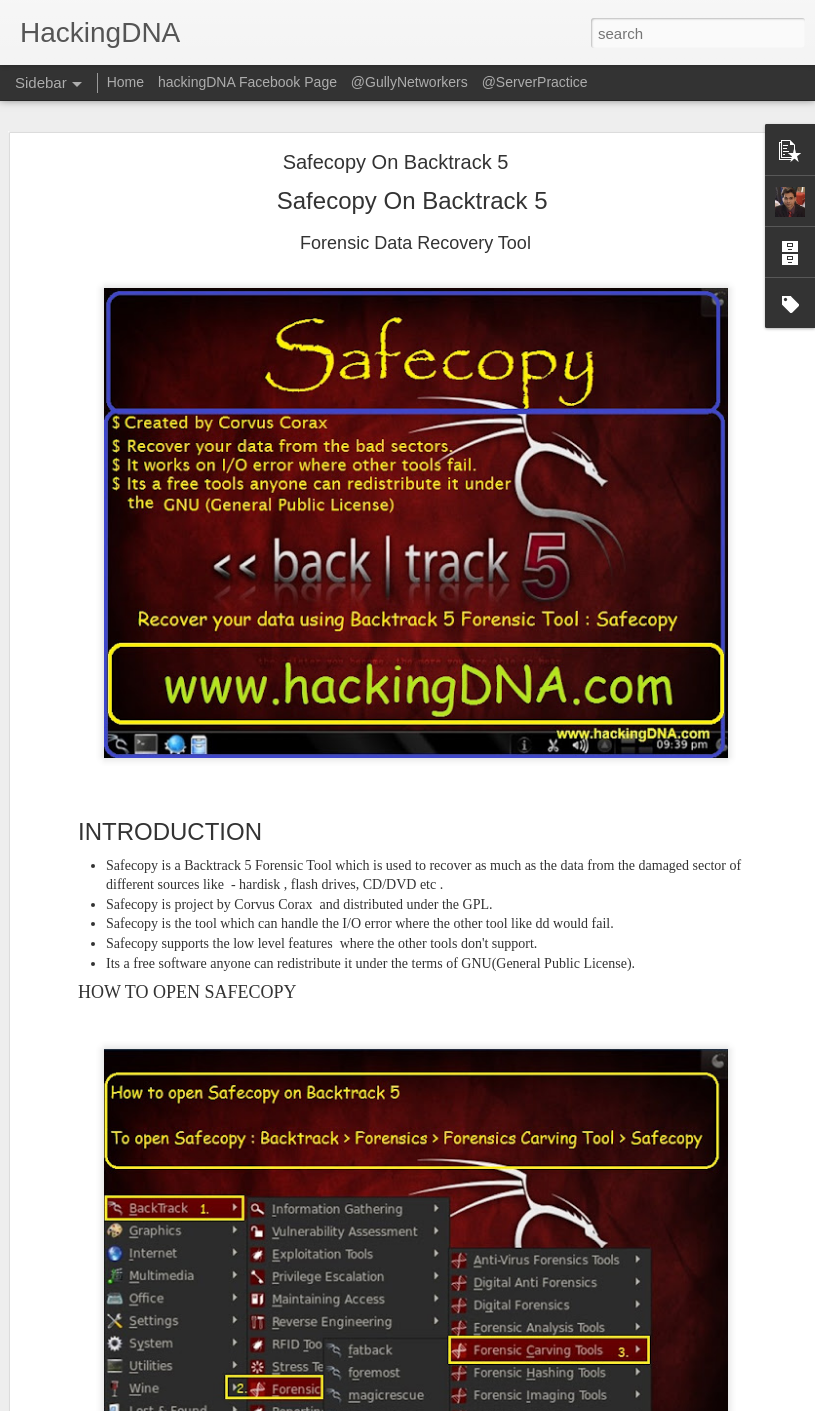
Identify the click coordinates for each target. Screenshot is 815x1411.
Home (125, 82)
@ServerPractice (535, 82)
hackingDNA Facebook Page (247, 82)
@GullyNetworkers (409, 82)
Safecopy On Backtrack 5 (396, 162)
